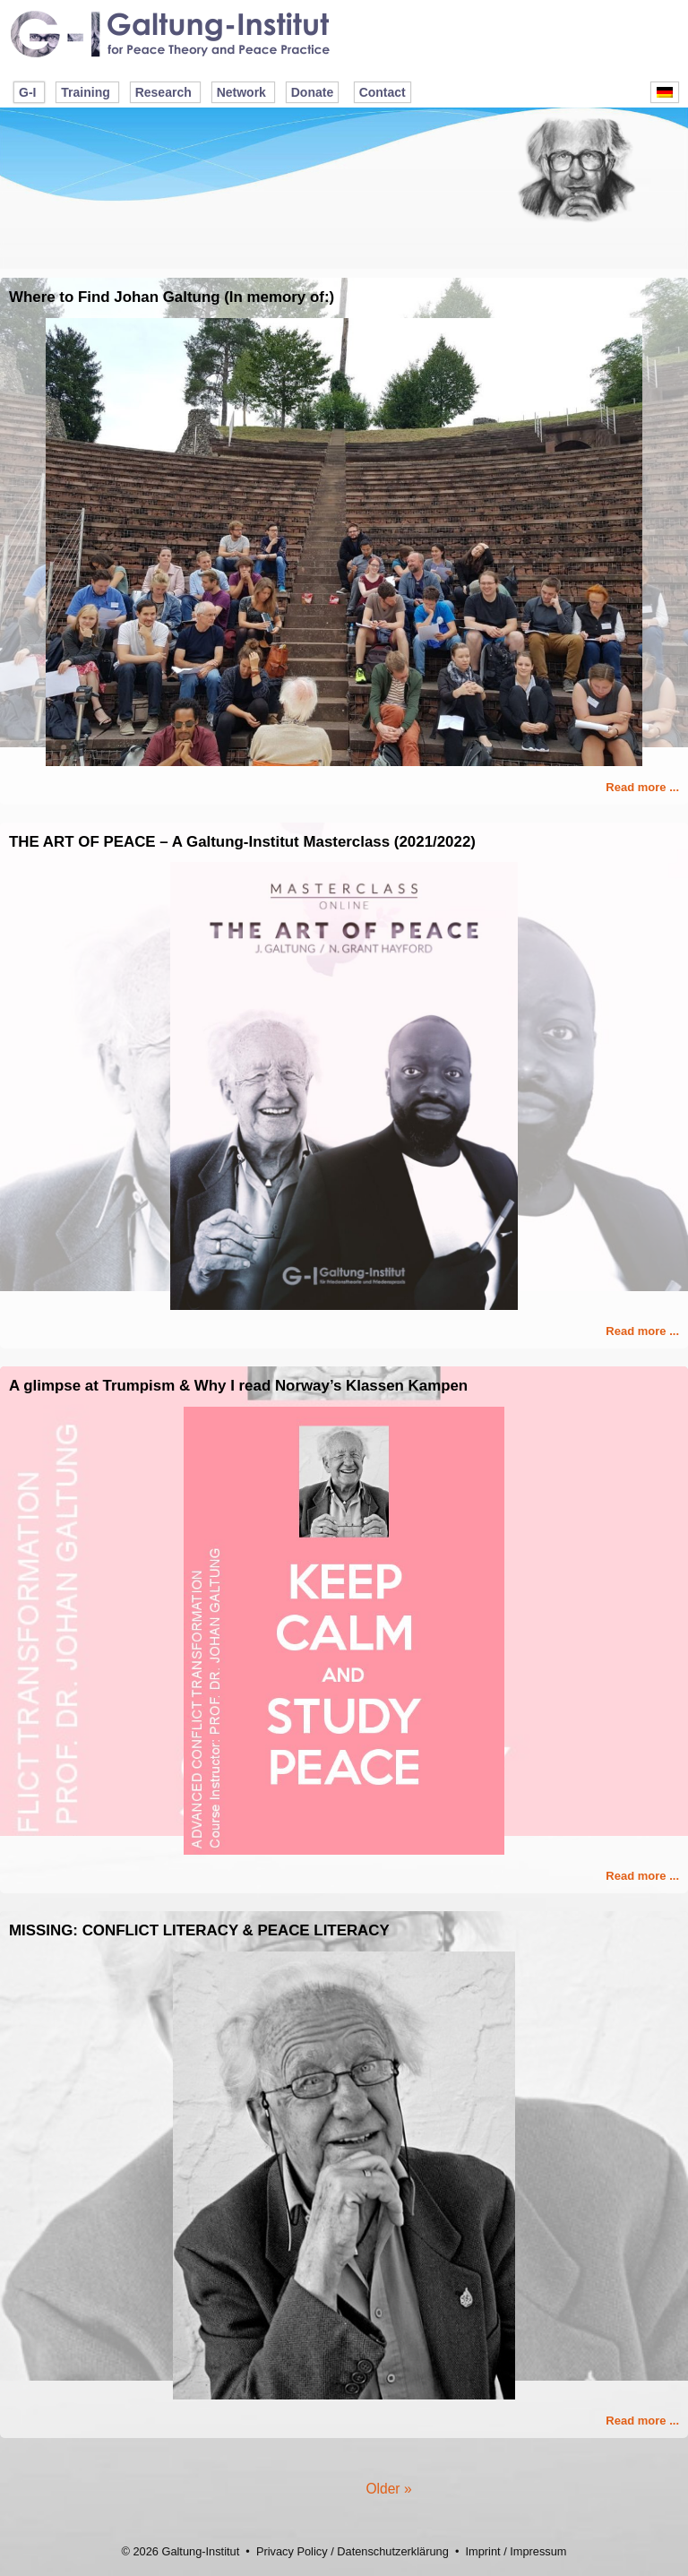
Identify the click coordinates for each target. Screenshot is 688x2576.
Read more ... (642, 787)
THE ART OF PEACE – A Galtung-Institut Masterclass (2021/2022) (242, 841)
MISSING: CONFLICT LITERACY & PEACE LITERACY (199, 1930)
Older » (388, 2488)
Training (85, 92)
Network (241, 92)
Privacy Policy (292, 2551)
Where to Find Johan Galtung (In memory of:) (171, 297)
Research (163, 92)
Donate (312, 92)
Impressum (538, 2551)
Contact (382, 92)
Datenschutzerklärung (392, 2551)
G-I (27, 92)
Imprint (482, 2551)
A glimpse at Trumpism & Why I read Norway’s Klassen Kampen (238, 1385)
